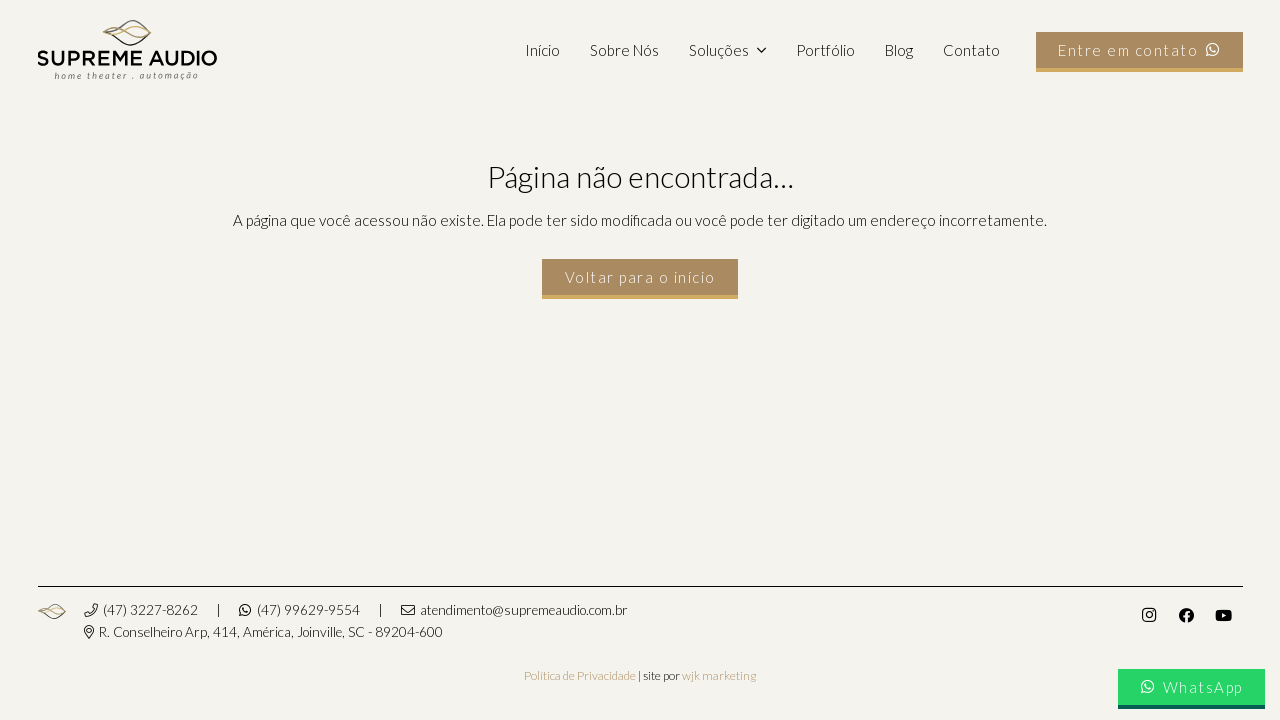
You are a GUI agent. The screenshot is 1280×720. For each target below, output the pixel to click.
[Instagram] (1149, 616)
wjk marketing (719, 675)
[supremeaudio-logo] (128, 50)
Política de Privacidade (580, 675)
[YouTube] (1224, 616)
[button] (757, 50)
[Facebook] (1187, 616)
